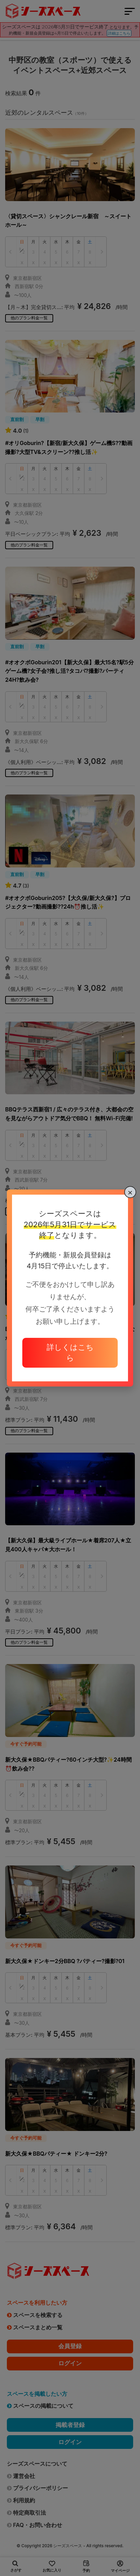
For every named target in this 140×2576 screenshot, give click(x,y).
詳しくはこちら (70, 1352)
